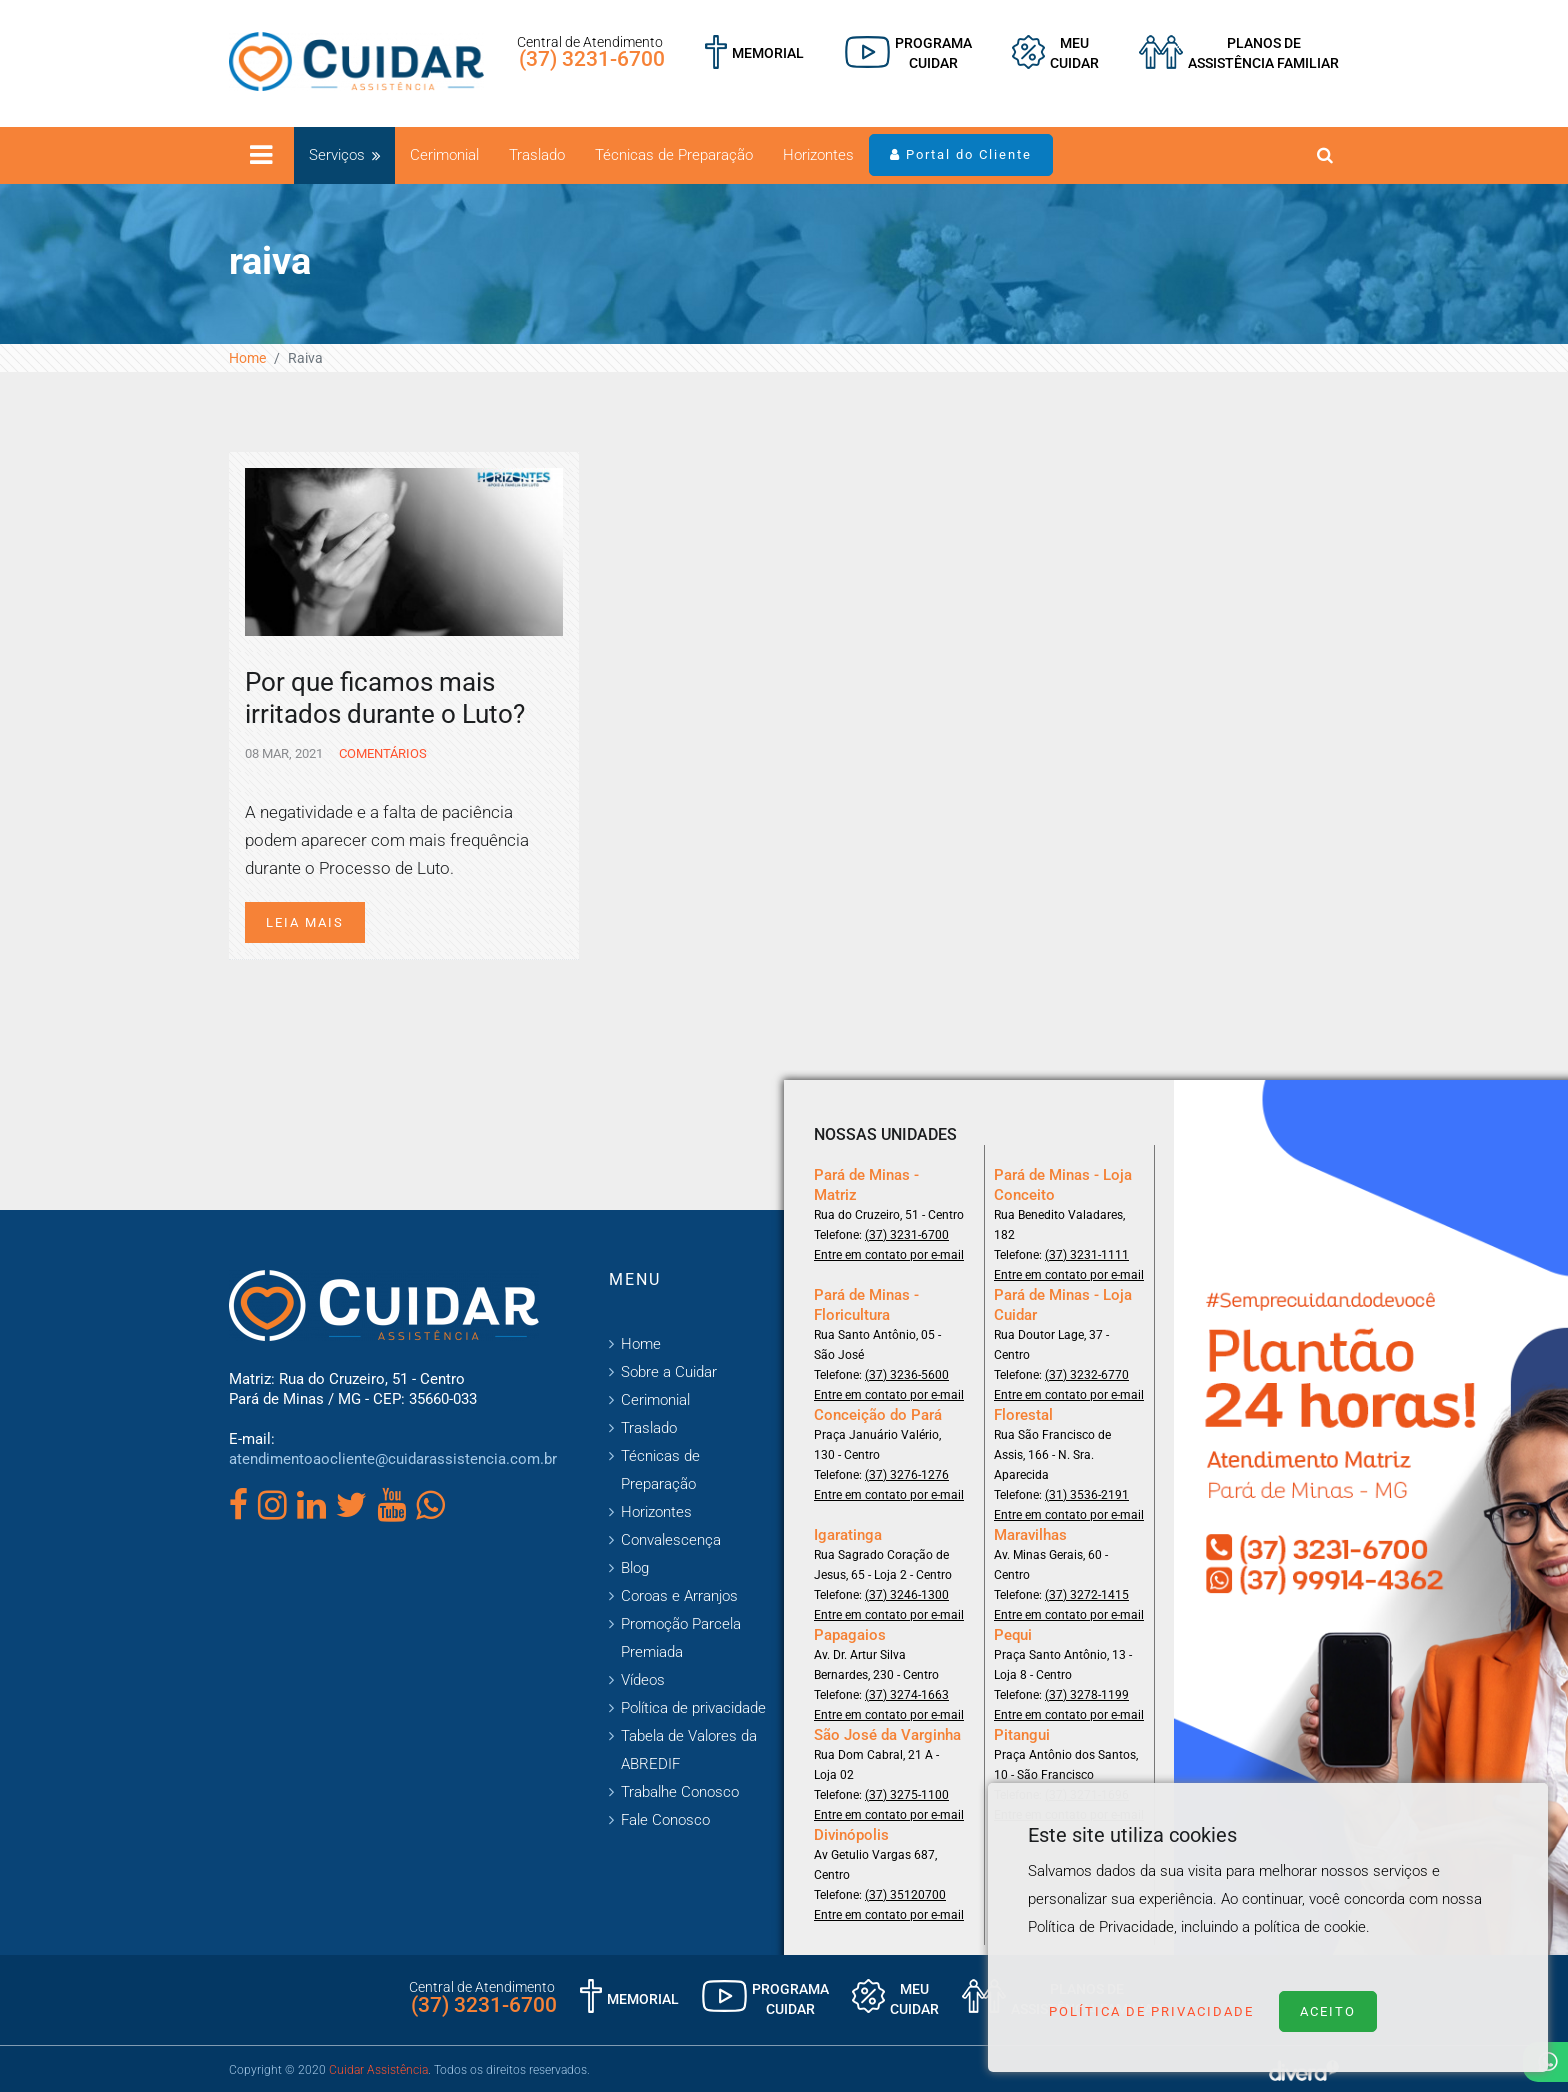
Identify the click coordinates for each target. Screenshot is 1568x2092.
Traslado (537, 155)
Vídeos (643, 1680)
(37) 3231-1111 (1087, 1255)
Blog (635, 1568)
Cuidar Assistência (378, 2070)
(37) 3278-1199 (1087, 1695)
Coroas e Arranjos (679, 1596)
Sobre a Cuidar (669, 1372)
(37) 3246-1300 (907, 1595)
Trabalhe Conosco (680, 1792)
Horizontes (818, 155)
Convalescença (671, 1540)
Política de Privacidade (1151, 2011)
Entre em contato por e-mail (889, 1255)
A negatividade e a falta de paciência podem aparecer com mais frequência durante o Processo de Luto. (387, 840)
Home (247, 358)
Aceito (1328, 2011)
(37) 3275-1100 (907, 1795)
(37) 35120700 (905, 1895)
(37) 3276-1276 (907, 1475)
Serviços (337, 155)
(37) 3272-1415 (1087, 1595)
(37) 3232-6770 (1087, 1375)
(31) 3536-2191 (1087, 1495)
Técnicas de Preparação (674, 155)
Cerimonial (444, 155)
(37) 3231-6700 (592, 59)
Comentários (381, 753)
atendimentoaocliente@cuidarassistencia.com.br (393, 1459)
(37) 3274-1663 (907, 1695)
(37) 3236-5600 (907, 1375)
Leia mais (305, 922)
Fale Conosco (665, 1820)
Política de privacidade (693, 1708)
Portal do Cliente (961, 154)
